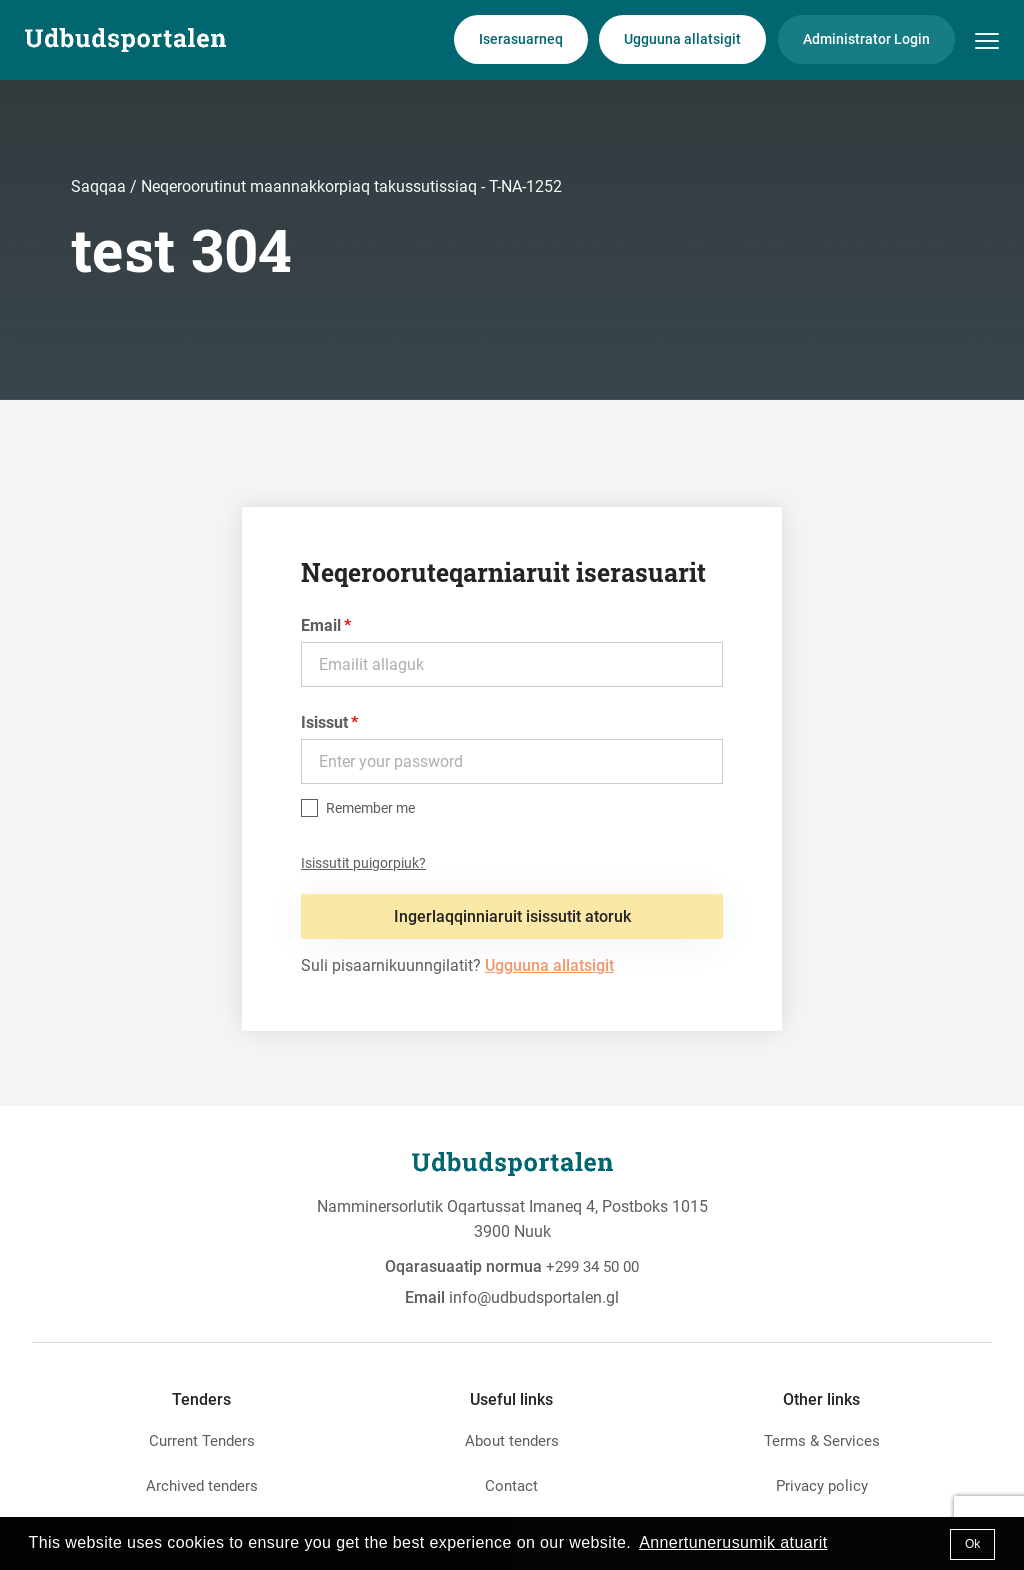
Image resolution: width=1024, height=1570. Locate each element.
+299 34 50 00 (592, 1267)
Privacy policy (822, 1486)
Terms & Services (822, 1441)
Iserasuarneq (521, 39)
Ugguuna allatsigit (682, 39)
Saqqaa (100, 186)
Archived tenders (202, 1486)
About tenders (512, 1441)
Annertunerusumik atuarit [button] (733, 1542)
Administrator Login (866, 39)
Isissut (324, 722)
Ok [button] (972, 1544)
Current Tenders (202, 1441)
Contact (511, 1486)
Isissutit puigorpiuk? (363, 863)
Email (321, 625)
